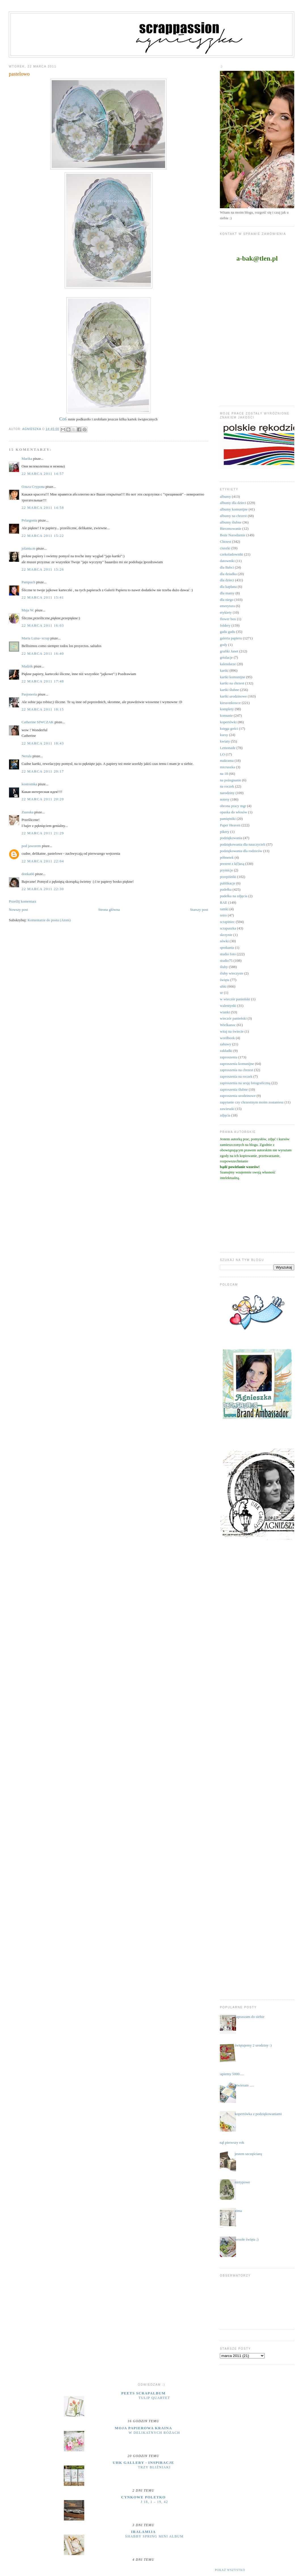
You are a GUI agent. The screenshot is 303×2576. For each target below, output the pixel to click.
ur (221, 992)
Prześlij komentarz (22, 901)
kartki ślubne (229, 690)
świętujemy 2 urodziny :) (253, 2045)
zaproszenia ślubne (234, 1089)
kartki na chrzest (232, 683)
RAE (223, 902)
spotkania (227, 947)
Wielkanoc (228, 1025)
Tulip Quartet (154, 2398)
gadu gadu (227, 631)
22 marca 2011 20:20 (43, 799)
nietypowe (242, 2182)
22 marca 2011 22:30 (43, 889)
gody (223, 645)
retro (223, 915)
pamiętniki (228, 818)
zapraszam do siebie (249, 2017)
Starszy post (199, 909)
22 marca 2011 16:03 (43, 625)
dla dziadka (228, 574)
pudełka (226, 889)
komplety (227, 709)
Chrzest (225, 541)
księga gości (229, 728)
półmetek (226, 857)
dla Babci (227, 567)
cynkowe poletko (143, 2497)
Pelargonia (29, 520)
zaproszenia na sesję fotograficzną (245, 1083)
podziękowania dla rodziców (241, 851)
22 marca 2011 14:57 (43, 473)
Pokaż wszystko (230, 2569)
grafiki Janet (229, 651)
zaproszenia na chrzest (236, 1070)
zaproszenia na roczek (236, 1076)
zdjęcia (225, 1115)
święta (224, 980)
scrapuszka (228, 928)
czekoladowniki (231, 554)
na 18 (224, 773)
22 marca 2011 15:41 (43, 597)
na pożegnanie (230, 780)
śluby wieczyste (231, 973)
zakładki (226, 1050)
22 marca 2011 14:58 (43, 507)
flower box (228, 619)
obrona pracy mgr (233, 806)
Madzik (27, 666)
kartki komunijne (232, 677)
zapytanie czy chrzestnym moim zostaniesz (252, 1102)
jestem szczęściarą (248, 2154)
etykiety (226, 612)
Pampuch (28, 582)
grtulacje (226, 657)
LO (222, 754)
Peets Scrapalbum (143, 2393)
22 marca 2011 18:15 (43, 709)
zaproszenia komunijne (237, 1064)
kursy (224, 735)
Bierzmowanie (230, 528)
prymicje (226, 870)
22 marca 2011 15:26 (43, 569)
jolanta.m (28, 548)
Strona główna (108, 909)
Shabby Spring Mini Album (154, 2536)
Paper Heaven (230, 825)
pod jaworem (31, 846)
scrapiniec (227, 922)
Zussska (27, 812)
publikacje (227, 883)
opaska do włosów (233, 812)
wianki (225, 1012)
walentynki (228, 1005)
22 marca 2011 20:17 (43, 771)
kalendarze (228, 664)
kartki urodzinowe (233, 696)
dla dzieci (227, 580)
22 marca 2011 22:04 (43, 861)
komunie (226, 715)
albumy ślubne (230, 522)
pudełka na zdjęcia (233, 896)
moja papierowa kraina (143, 2428)
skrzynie (226, 935)
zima (238, 2211)
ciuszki (225, 548)
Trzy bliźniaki (154, 2467)
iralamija (143, 2532)
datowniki (227, 561)
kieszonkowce (230, 703)
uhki (223, 986)
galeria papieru (231, 638)
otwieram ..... (244, 2085)
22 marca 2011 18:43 (43, 743)
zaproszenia (228, 1057)
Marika (27, 458)
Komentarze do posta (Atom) (49, 920)
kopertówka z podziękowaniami (258, 2114)
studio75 (226, 960)
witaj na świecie (232, 1031)
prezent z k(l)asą (232, 863)
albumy (225, 496)
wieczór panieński (233, 1018)
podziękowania (231, 838)
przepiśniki (228, 877)
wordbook (227, 1038)
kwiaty (225, 741)
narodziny (227, 793)
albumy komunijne (234, 509)
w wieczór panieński (235, 999)
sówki (224, 941)
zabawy (225, 1044)
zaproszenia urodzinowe (238, 1096)
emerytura (227, 606)
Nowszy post (18, 909)
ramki (224, 909)
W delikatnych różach (154, 2433)
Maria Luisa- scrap (35, 638)
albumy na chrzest (233, 516)
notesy (225, 799)
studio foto (228, 954)
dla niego (226, 599)
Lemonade (227, 748)
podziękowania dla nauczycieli (242, 844)
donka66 (28, 874)
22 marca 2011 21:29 (43, 833)
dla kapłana (228, 586)
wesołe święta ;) (246, 2239)
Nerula (26, 756)
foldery (225, 625)
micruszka (227, 767)
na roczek (227, 786)
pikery (224, 831)
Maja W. (28, 610)
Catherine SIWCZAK (38, 722)
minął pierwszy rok (230, 2142)
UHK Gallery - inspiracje (143, 2462)
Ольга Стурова (33, 486)
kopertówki (228, 722)
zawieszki (227, 1109)
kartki (224, 670)
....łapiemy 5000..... (230, 2074)
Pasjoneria (29, 694)
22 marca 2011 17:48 (43, 681)
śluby (224, 967)
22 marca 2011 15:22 (43, 535)
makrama (226, 760)
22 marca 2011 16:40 (43, 653)
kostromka (29, 784)
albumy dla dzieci (233, 503)
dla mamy (227, 593)
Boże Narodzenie (232, 535)
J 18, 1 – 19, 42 (154, 2502)
